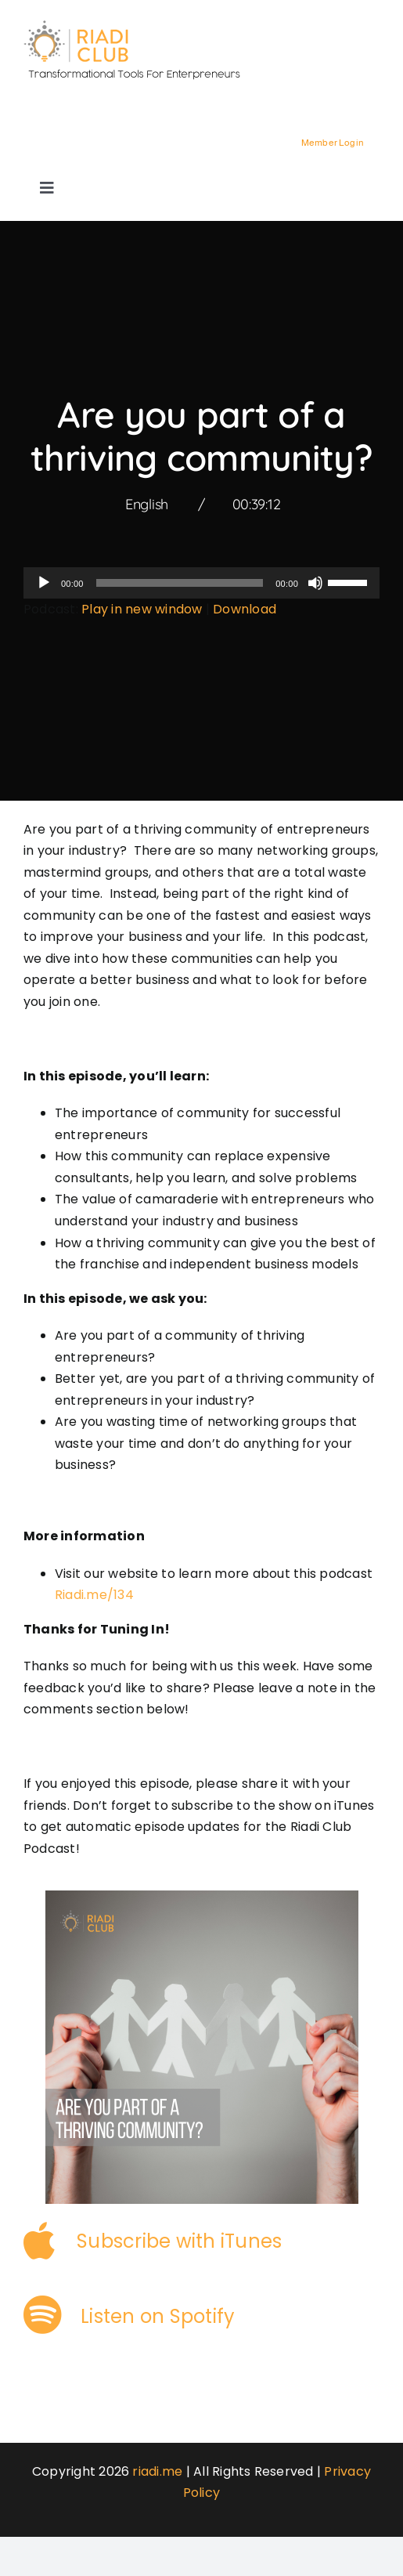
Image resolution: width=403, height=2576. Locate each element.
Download (244, 609)
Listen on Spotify (158, 2316)
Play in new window (141, 609)
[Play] (44, 583)
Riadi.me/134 (94, 1595)
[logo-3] (140, 25)
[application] (201, 583)
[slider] (180, 583)
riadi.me (157, 2471)
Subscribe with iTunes (179, 2241)
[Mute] (315, 583)
